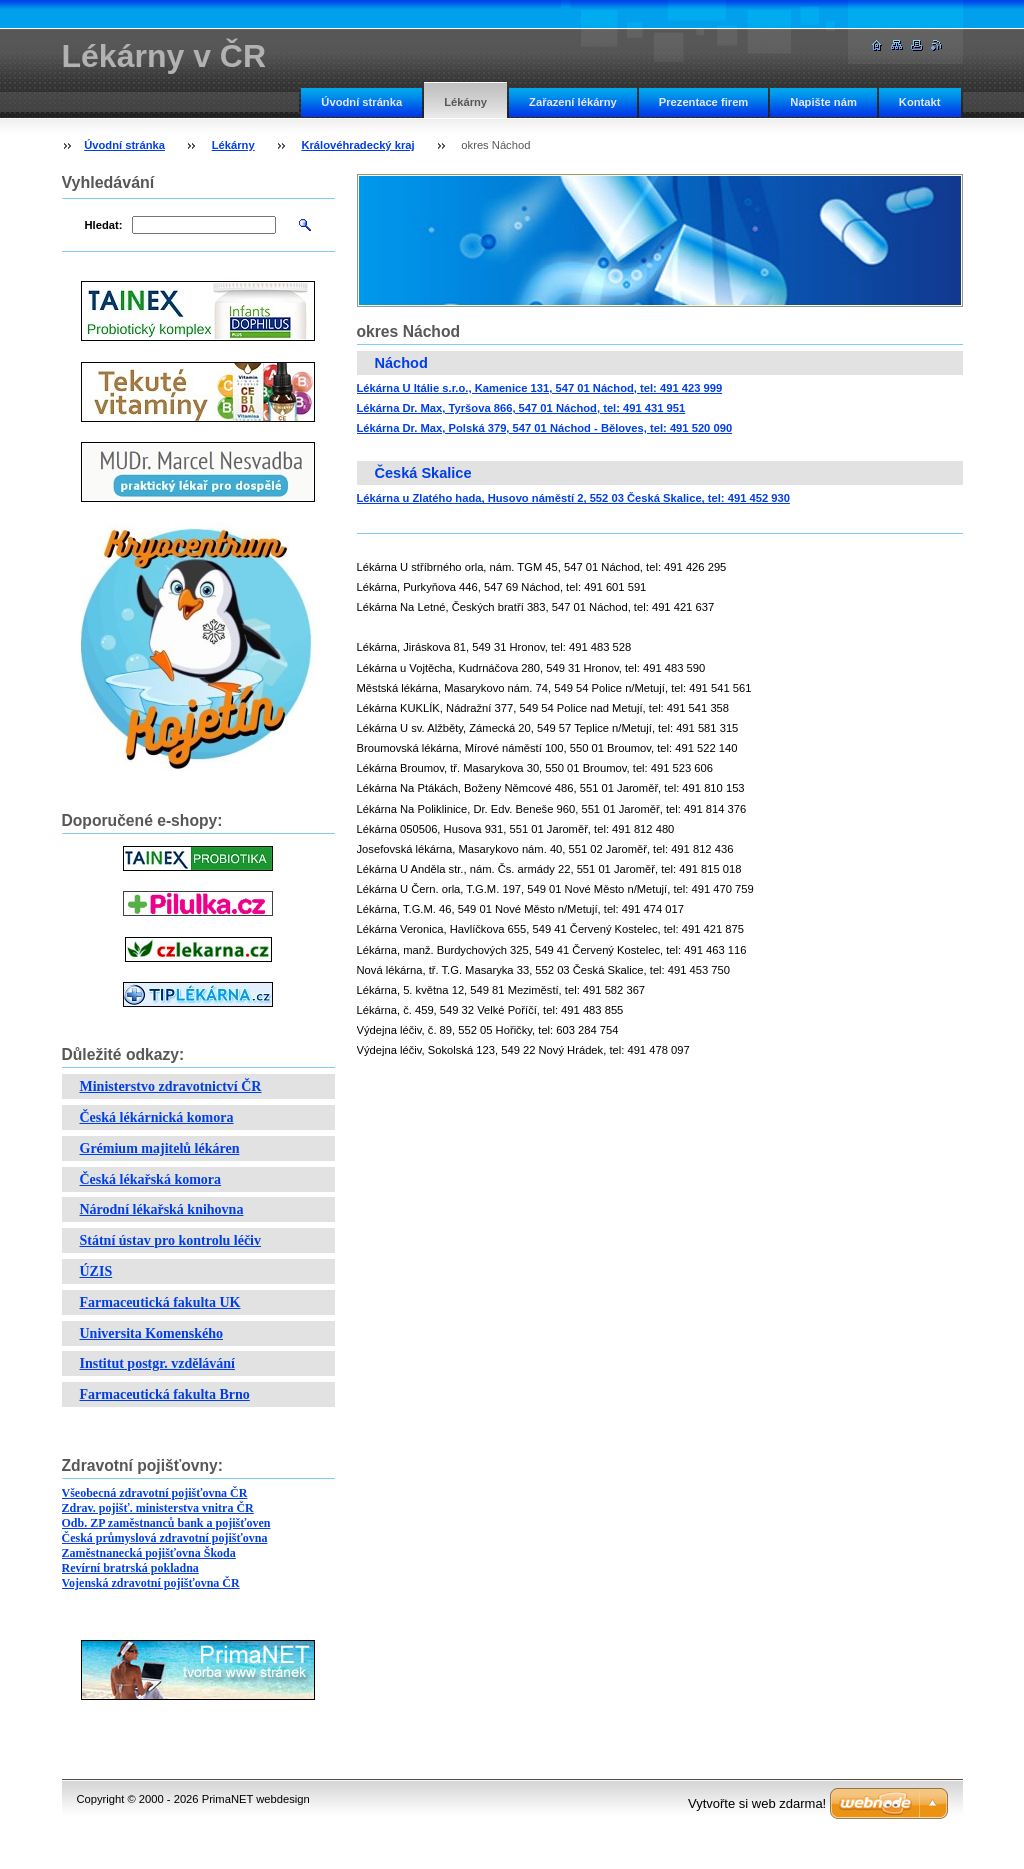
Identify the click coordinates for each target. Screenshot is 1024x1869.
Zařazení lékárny (573, 102)
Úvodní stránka (361, 102)
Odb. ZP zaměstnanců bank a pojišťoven (166, 1523)
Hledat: (104, 225)
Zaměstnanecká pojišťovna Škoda (149, 1553)
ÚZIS (96, 1271)
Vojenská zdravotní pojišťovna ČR (151, 1583)
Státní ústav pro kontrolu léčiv (171, 1240)
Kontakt (920, 102)
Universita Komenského (152, 1333)
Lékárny (465, 102)
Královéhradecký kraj (357, 145)
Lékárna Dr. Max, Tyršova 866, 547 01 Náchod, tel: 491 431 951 (521, 408)
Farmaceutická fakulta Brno (165, 1394)
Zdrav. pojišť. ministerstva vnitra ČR (158, 1508)
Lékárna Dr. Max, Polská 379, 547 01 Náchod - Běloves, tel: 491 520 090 (545, 428)
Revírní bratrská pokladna (130, 1568)
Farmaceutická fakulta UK (160, 1302)
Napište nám (823, 102)
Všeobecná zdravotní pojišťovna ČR (155, 1493)
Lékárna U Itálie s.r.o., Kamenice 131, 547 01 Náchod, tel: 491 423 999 (540, 388)
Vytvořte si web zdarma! (757, 1803)
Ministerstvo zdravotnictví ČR (171, 1086)
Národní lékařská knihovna (162, 1209)
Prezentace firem (704, 102)
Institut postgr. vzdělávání (157, 1363)
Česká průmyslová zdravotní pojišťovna (165, 1538)
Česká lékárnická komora (157, 1117)
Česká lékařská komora (151, 1179)
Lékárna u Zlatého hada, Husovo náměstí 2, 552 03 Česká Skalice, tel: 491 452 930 (573, 498)
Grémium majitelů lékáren (160, 1148)
